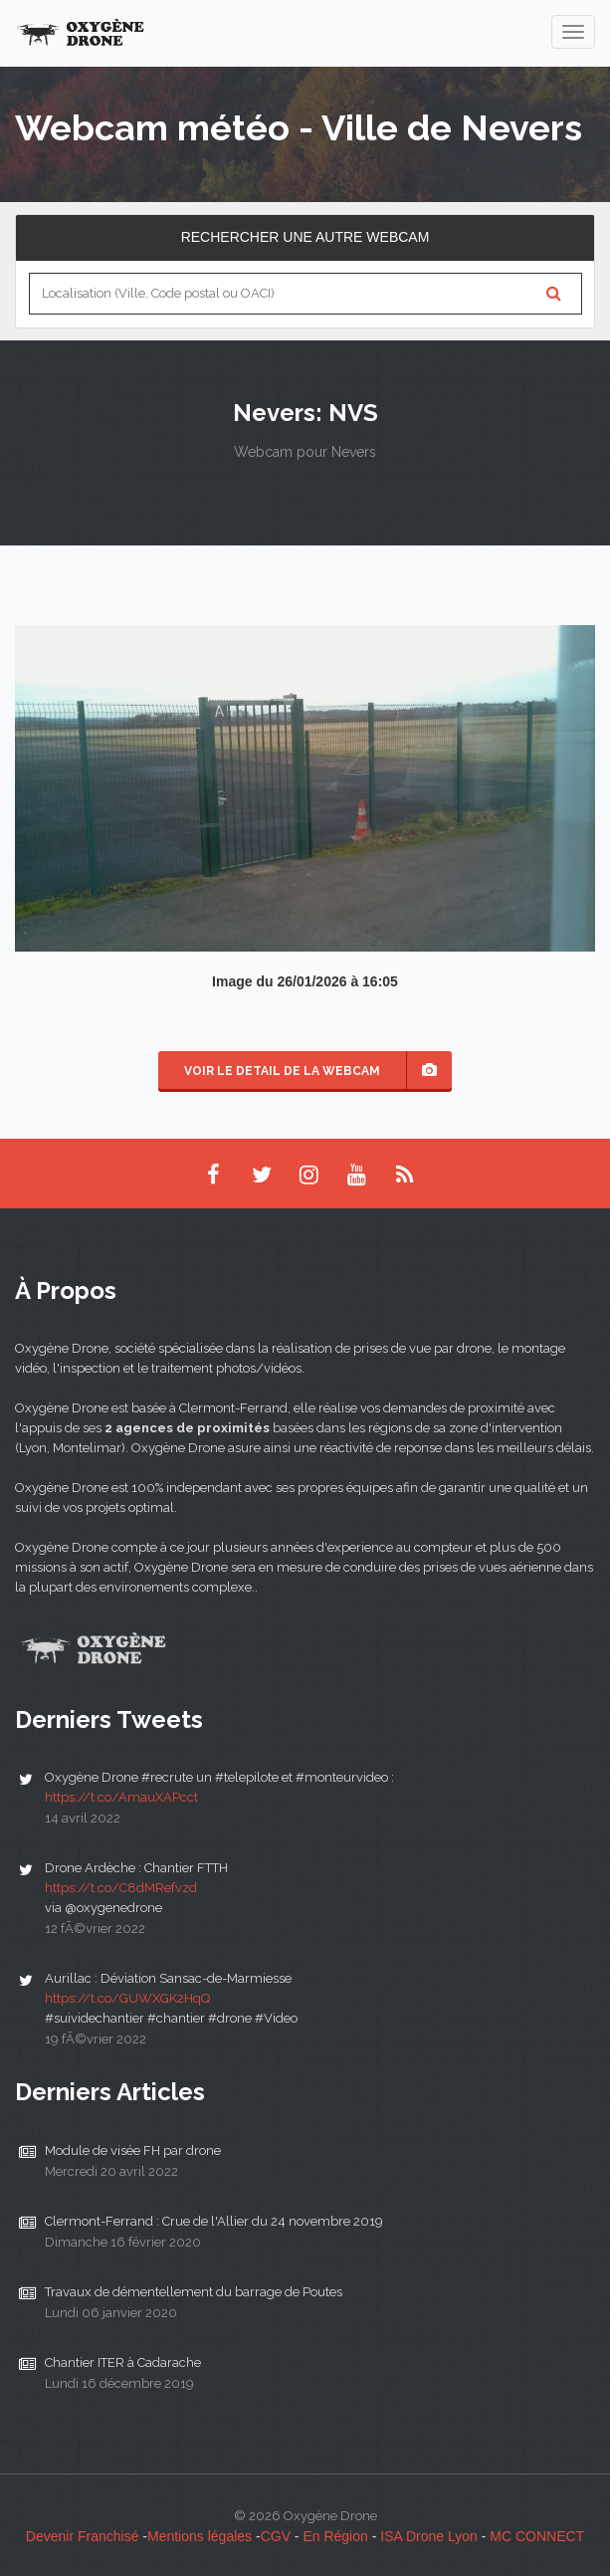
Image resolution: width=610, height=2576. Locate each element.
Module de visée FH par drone (133, 2150)
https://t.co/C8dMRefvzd (121, 1887)
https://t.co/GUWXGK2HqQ (127, 1998)
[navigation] (573, 32)
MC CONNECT (537, 2536)
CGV (276, 2536)
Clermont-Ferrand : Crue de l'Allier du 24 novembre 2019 (214, 2221)
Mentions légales (199, 2536)
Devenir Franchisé (82, 2536)
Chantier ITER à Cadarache (123, 2362)
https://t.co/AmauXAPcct (121, 1797)
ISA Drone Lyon (429, 2536)
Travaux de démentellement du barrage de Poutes (193, 2291)
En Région (335, 2536)
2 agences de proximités (187, 1427)
